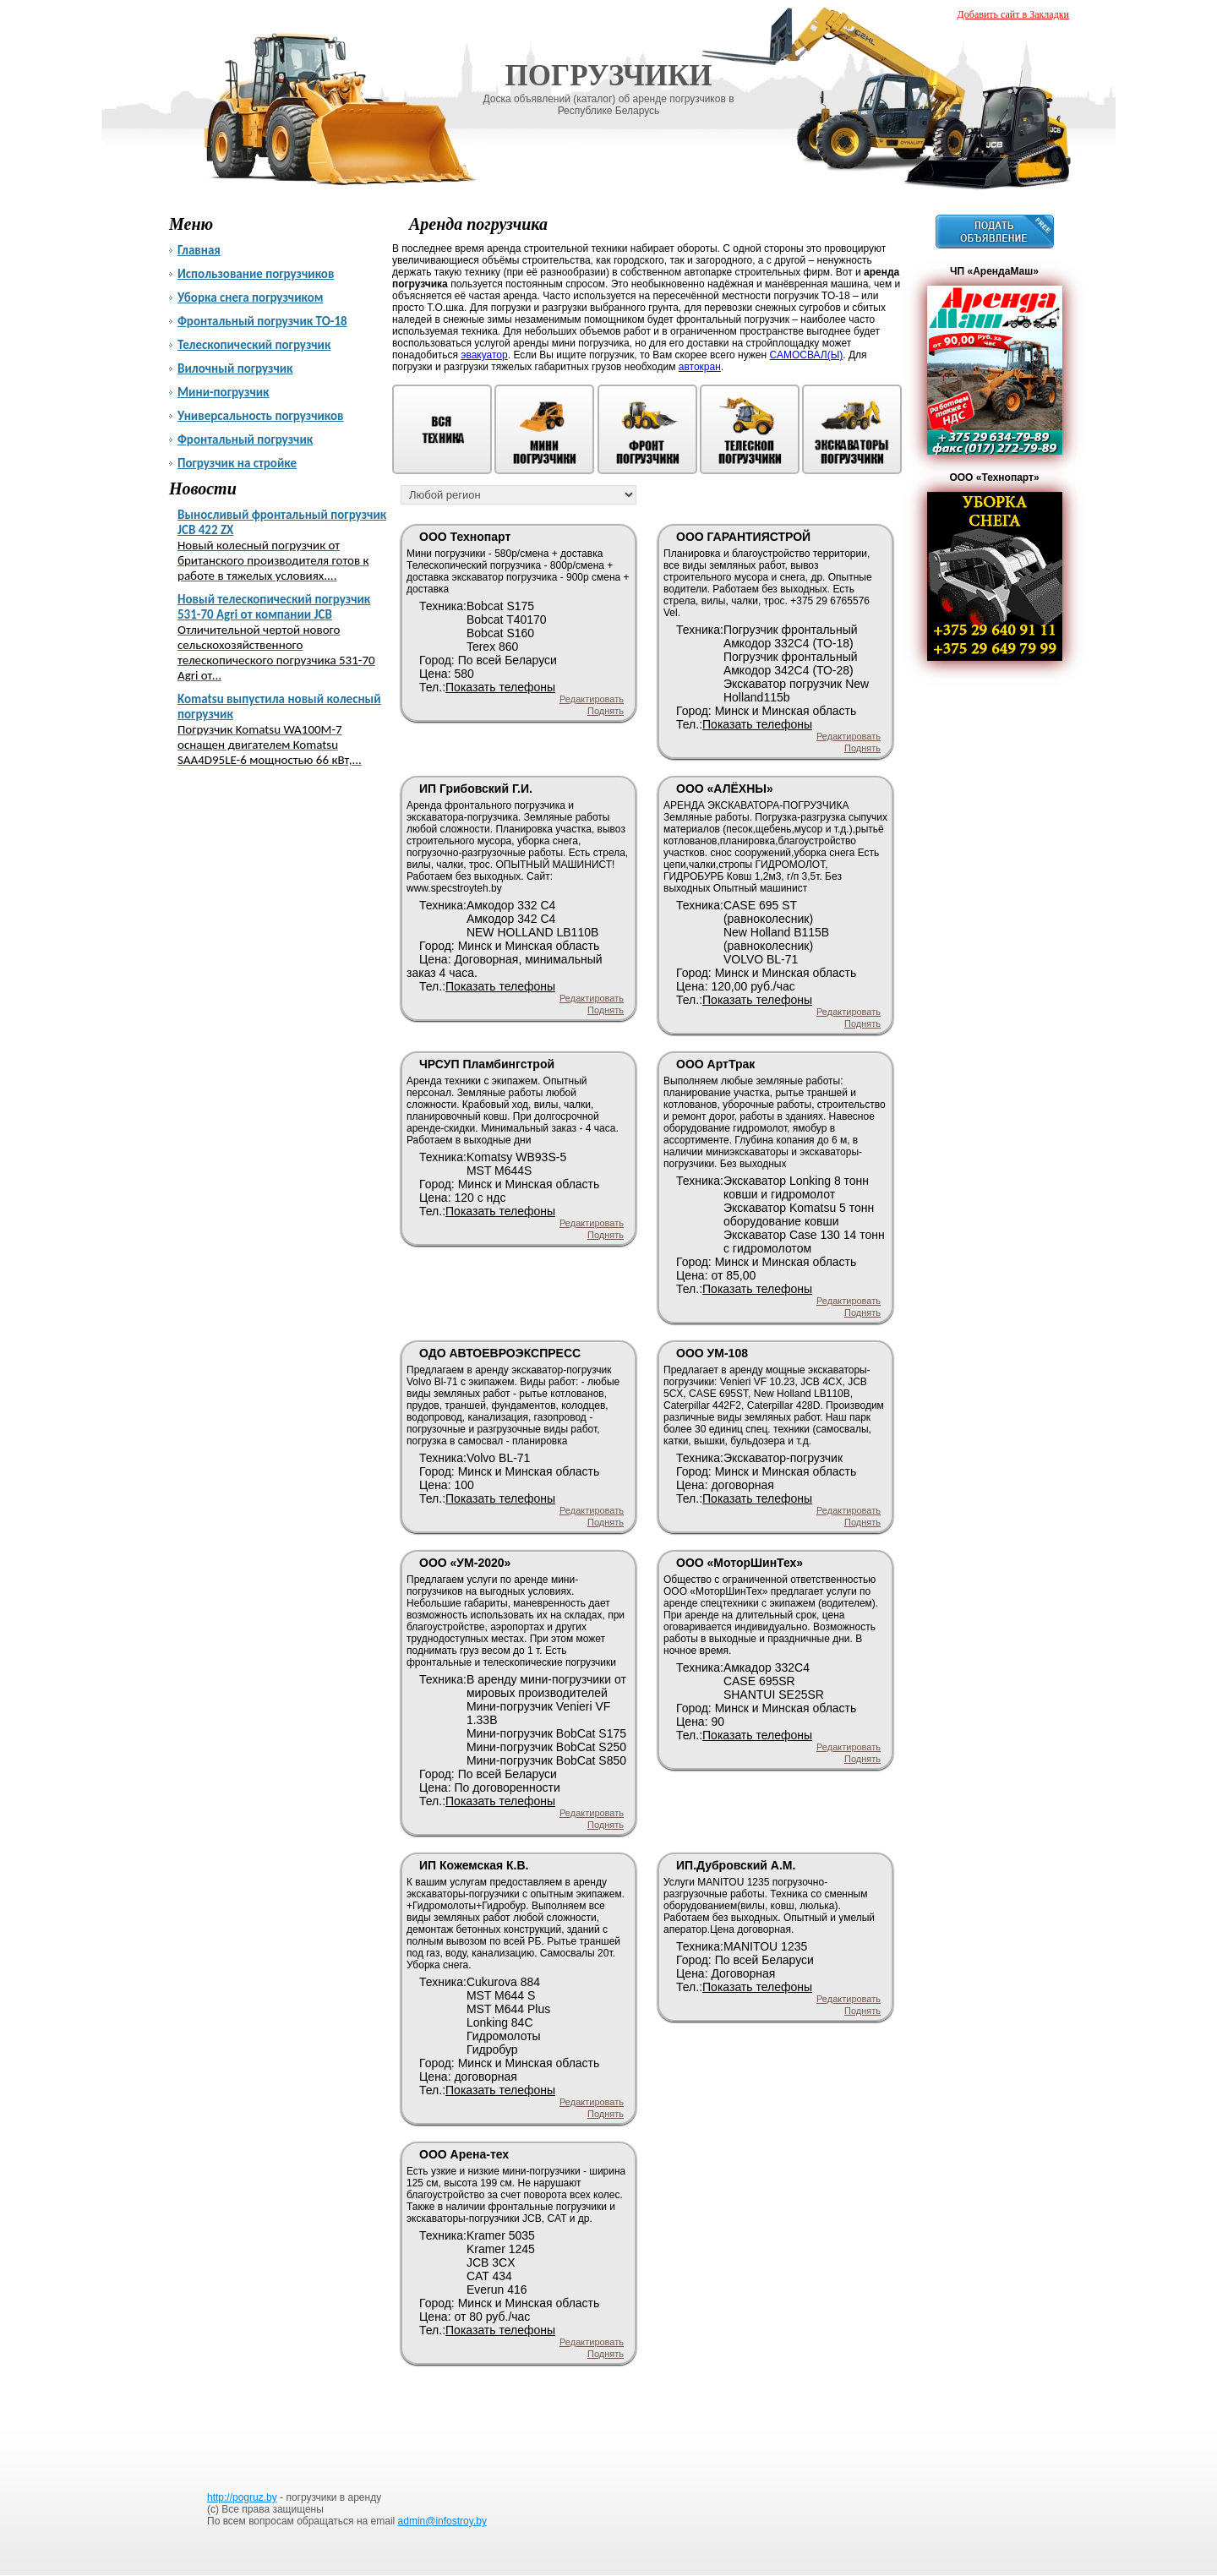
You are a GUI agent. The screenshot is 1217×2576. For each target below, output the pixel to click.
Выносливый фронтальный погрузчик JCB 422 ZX (284, 545)
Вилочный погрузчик (235, 368)
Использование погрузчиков (255, 273)
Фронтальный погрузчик (245, 439)
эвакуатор (484, 355)
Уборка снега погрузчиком (250, 297)
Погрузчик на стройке (237, 463)
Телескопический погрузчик (253, 344)
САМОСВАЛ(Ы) (806, 355)
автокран (700, 367)
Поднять (605, 711)
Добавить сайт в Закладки (1013, 14)
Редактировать (591, 699)
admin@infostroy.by (442, 2521)
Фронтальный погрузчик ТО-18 (262, 321)
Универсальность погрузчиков (260, 415)
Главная (199, 250)
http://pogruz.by (242, 2497)
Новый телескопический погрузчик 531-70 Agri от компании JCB (284, 637)
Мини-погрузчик (223, 392)
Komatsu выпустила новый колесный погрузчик (284, 729)
